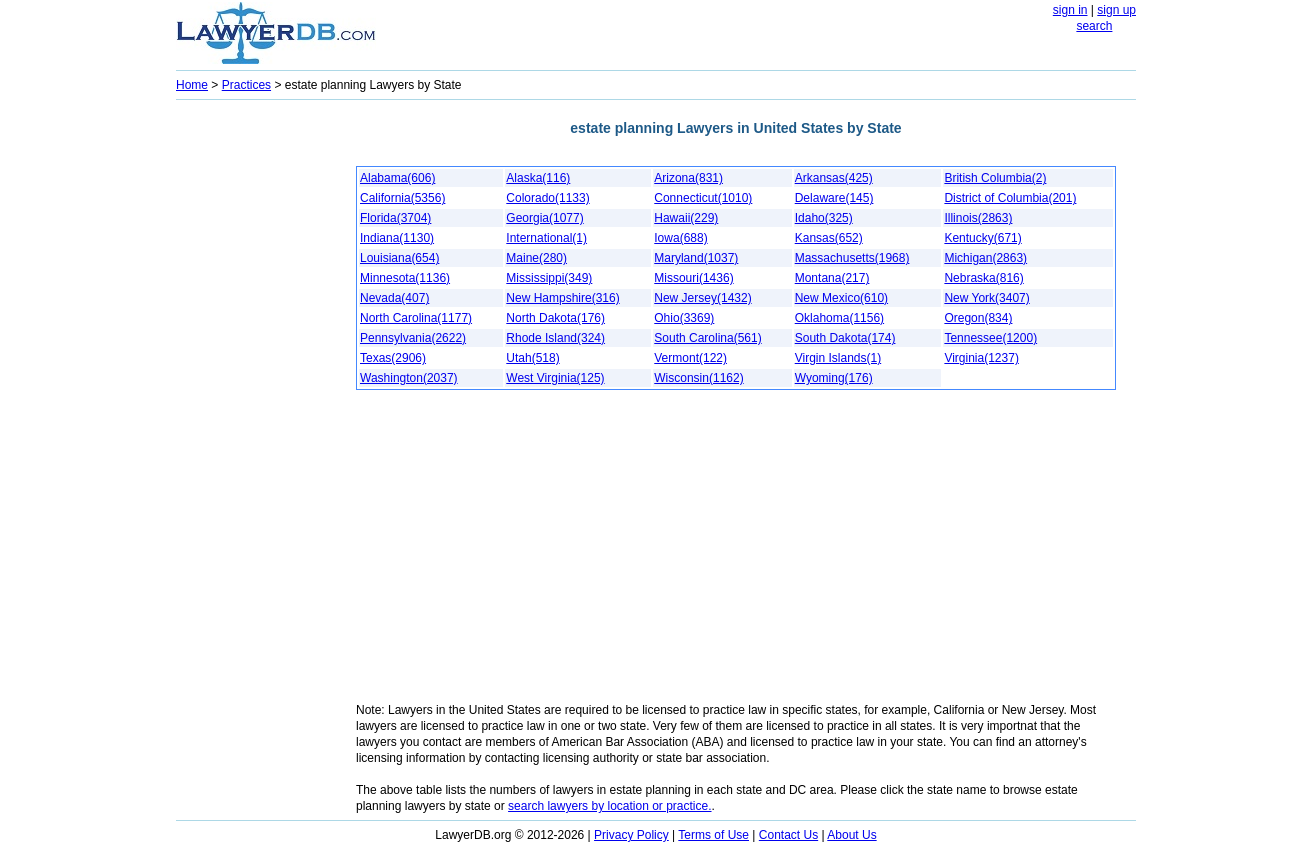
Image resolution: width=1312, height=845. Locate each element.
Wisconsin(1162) (698, 378)
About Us (851, 835)
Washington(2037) (409, 378)
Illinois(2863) (978, 218)
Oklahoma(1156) (839, 318)
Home (192, 85)
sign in (1070, 10)
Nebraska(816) (983, 278)
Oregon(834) (978, 318)
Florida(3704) (395, 218)
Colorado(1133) (547, 198)
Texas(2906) (393, 358)
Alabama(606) (397, 178)
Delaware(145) (834, 198)
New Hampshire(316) (562, 298)
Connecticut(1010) (703, 198)
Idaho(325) (824, 218)
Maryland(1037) (696, 258)
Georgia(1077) (544, 218)
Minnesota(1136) (405, 278)
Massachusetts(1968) (852, 258)
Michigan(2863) (985, 258)
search (1094, 26)
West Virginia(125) (555, 378)
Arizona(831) (688, 178)
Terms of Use (713, 835)
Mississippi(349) (549, 278)
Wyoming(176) (834, 378)
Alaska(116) (538, 178)
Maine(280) (536, 258)
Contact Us (788, 835)
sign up (1116, 10)
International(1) (546, 238)
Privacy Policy (631, 835)
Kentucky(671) (982, 238)
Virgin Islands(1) (838, 358)
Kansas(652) (829, 238)
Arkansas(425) (834, 178)
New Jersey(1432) (702, 298)
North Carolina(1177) (416, 318)
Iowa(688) (680, 238)
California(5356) (402, 198)
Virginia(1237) (981, 358)
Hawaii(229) (686, 218)
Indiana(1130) (397, 238)
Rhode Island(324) (555, 338)
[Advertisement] (256, 406)
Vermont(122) (690, 358)
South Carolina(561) (707, 338)
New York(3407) (986, 298)
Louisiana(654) (399, 258)
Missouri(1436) (693, 278)
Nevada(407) (394, 298)
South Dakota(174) (845, 338)
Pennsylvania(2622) (413, 338)
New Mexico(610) (841, 298)
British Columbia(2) (995, 178)
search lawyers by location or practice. (609, 806)
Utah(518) (532, 358)
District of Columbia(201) (1010, 198)
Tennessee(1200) (990, 338)
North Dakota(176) (555, 318)
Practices (246, 85)
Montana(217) (832, 278)
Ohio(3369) (684, 318)
